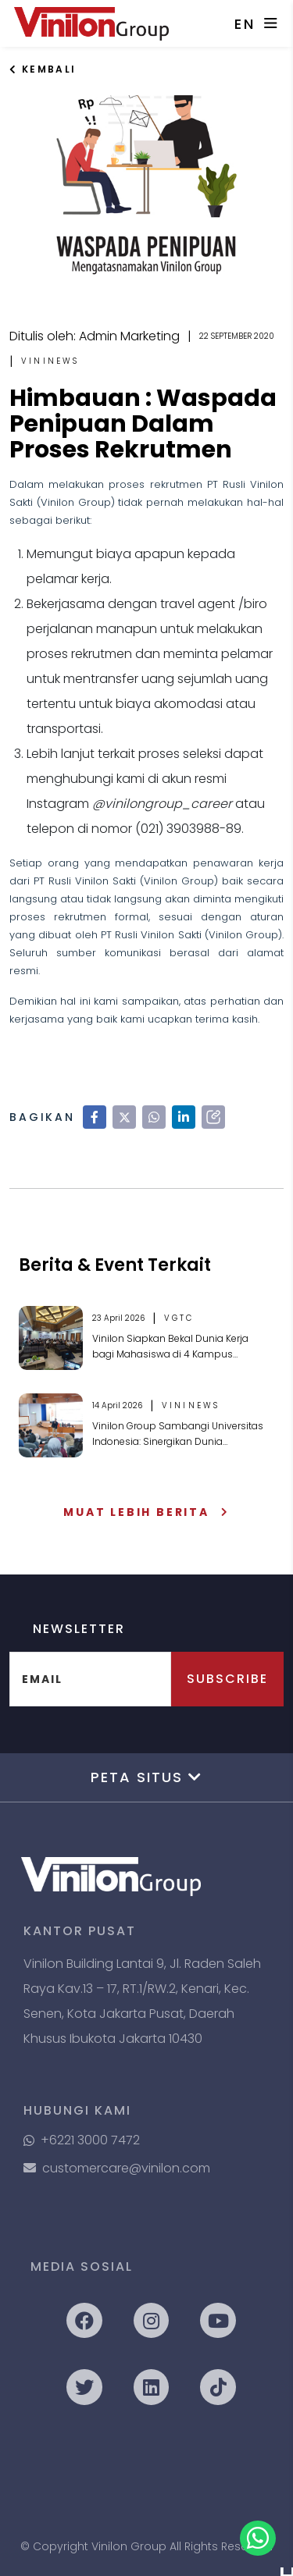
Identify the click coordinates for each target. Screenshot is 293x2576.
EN (245, 24)
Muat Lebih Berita (146, 1512)
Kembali (43, 69)
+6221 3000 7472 (81, 2140)
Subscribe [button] (227, 1679)
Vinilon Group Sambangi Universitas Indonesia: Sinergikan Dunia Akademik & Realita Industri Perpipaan (177, 1434)
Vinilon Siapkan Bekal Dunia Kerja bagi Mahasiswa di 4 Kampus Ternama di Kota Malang (170, 1347)
